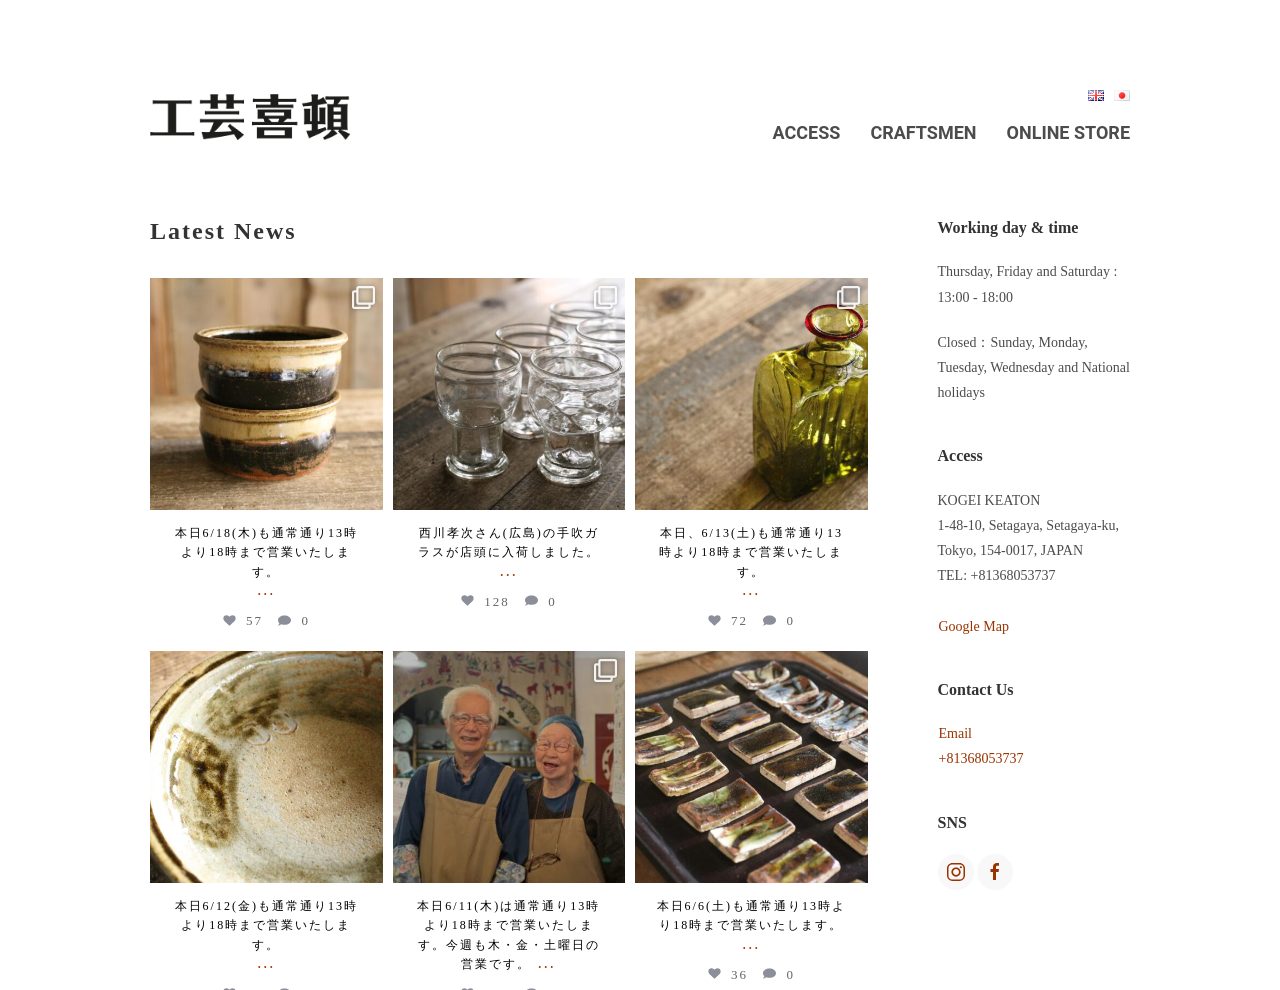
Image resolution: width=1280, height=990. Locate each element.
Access (807, 132)
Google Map (974, 626)
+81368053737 (981, 758)
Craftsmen (923, 132)
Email (955, 733)
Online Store (1068, 132)
